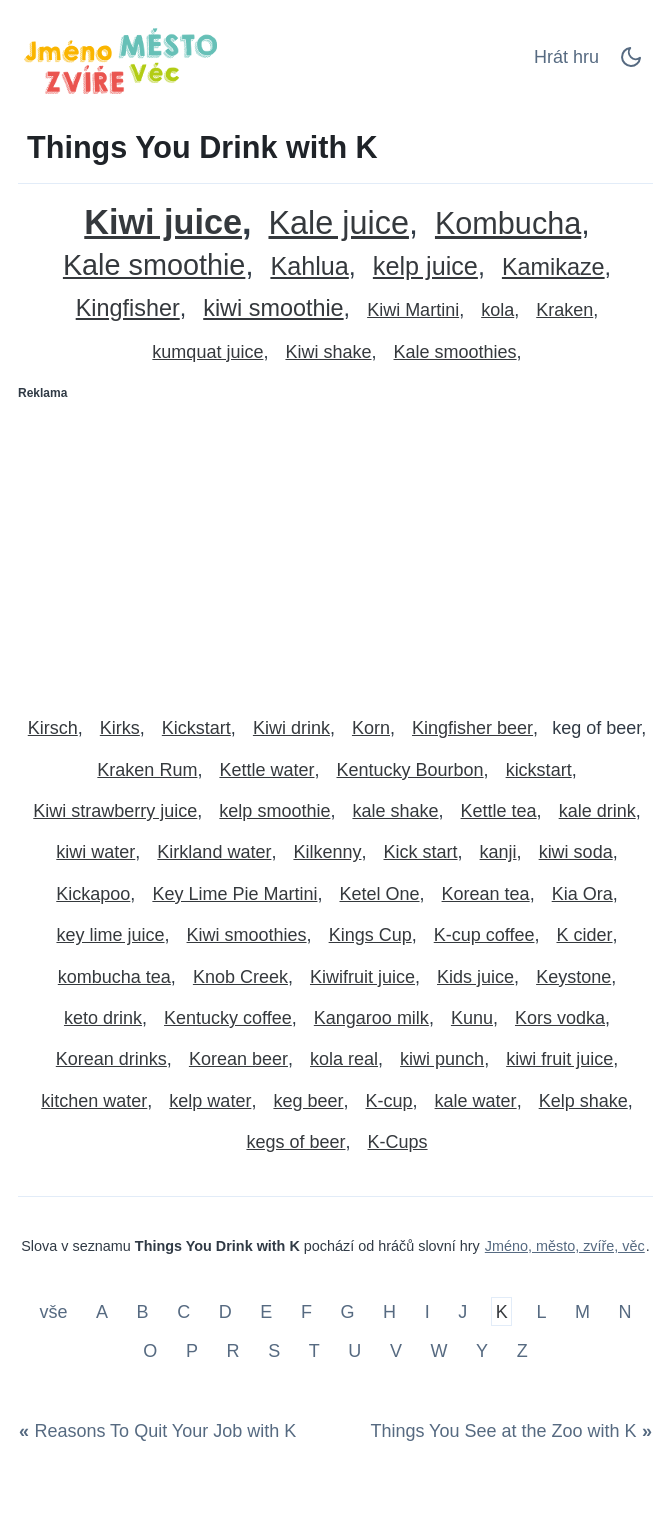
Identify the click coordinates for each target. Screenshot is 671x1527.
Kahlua (309, 266)
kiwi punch (442, 1059)
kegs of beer (295, 1142)
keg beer (308, 1101)
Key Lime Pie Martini (234, 894)
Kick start (421, 852)
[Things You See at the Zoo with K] (507, 1432)
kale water (476, 1101)
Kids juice (475, 977)
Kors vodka (560, 1018)
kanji (498, 852)
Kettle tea (499, 811)
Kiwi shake (328, 352)
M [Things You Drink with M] (582, 1311)
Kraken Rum (147, 770)
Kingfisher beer (472, 728)
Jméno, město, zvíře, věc (565, 1246)
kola (497, 310)
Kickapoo (93, 894)
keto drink (103, 1018)
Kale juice (338, 223)
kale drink (597, 811)
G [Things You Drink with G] (347, 1311)
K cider (584, 935)
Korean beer (238, 1059)
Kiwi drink (291, 728)
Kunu (472, 1018)
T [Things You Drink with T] (314, 1351)
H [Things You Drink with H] (389, 1311)
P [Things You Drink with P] (192, 1351)
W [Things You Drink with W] (438, 1351)
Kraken (564, 310)
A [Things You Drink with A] (102, 1311)
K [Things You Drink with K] (502, 1311)
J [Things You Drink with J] (462, 1311)
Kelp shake (583, 1101)
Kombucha (508, 223)
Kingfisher (128, 308)
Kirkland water (214, 852)
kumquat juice (207, 352)
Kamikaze (553, 267)
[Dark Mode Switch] (631, 63)
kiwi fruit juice (559, 1059)
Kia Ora (582, 894)
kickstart (539, 770)
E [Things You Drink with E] (266, 1311)
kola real (344, 1059)
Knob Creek (240, 977)
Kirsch (53, 728)
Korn (371, 728)
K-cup (389, 1101)
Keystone (573, 977)
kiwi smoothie (273, 308)
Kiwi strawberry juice (115, 811)
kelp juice (425, 266)
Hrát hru (566, 57)
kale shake (395, 811)
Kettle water (266, 770)
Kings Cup (370, 935)
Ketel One (379, 894)
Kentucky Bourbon (410, 770)
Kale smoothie (154, 265)
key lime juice (110, 935)
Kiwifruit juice (362, 977)
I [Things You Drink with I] (427, 1311)
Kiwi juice (163, 222)
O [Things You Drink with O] (150, 1351)
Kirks (120, 728)
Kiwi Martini (413, 310)
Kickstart (196, 728)
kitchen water (94, 1101)
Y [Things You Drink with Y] (482, 1351)
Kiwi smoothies (247, 935)
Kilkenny (327, 852)
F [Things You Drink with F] (306, 1311)
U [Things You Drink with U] (354, 1351)
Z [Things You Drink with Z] (522, 1351)
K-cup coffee (484, 935)
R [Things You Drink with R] (233, 1351)
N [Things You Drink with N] (625, 1311)
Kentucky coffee (228, 1018)
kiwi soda (576, 852)
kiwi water (95, 852)
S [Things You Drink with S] (274, 1351)
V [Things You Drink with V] (396, 1351)
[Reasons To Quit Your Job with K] (161, 1432)
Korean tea (486, 894)
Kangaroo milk (371, 1018)
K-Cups (398, 1142)
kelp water (210, 1101)
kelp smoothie (274, 811)
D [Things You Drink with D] (225, 1311)
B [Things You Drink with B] (143, 1311)
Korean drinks (111, 1059)
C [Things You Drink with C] (183, 1311)
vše (55, 1311)
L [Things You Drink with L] (541, 1311)
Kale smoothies (455, 352)
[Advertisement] (335, 550)
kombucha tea (114, 977)
